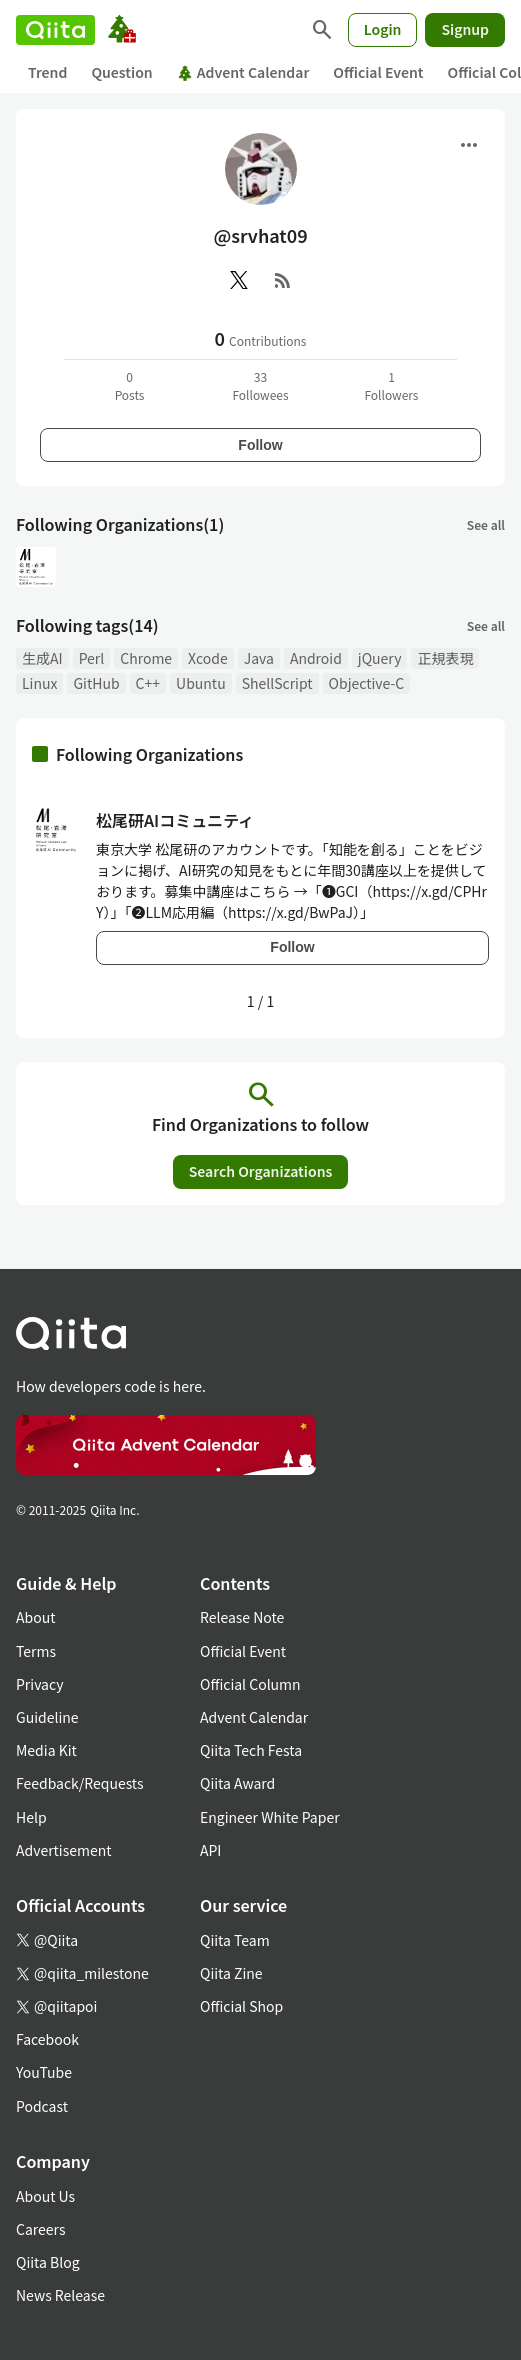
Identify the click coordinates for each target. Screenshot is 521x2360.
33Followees (260, 385)
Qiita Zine (231, 1973)
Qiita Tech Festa (251, 1750)
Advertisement (64, 1850)
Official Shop (241, 2006)
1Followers (391, 385)
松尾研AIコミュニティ (175, 820)
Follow (260, 445)
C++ (148, 683)
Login (383, 29)
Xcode (208, 658)
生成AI (42, 658)
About (35, 1617)
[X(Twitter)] (239, 280)
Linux (39, 683)
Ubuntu (201, 683)
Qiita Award (237, 1783)
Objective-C (367, 683)
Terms (36, 1651)
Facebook (47, 2039)
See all (486, 524)
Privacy (39, 1684)
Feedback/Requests (80, 1783)
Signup (465, 29)
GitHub (96, 683)
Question (121, 72)
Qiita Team (235, 1940)
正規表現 (445, 658)
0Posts (130, 385)
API (210, 1850)
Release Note (242, 1617)
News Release (60, 2295)
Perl (92, 658)
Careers (40, 2229)
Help (31, 1817)
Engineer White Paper (270, 1817)
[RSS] (283, 280)
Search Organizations (261, 1171)
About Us (45, 2196)
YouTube (44, 2072)
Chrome (146, 658)
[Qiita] (55, 30)
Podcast (42, 2106)
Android (316, 658)
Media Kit (46, 1750)
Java (259, 658)
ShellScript (277, 683)
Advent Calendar (243, 72)
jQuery (380, 658)
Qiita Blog (48, 2262)
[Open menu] (469, 145)
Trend (47, 72)
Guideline (47, 1717)
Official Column (250, 1684)
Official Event (378, 72)
